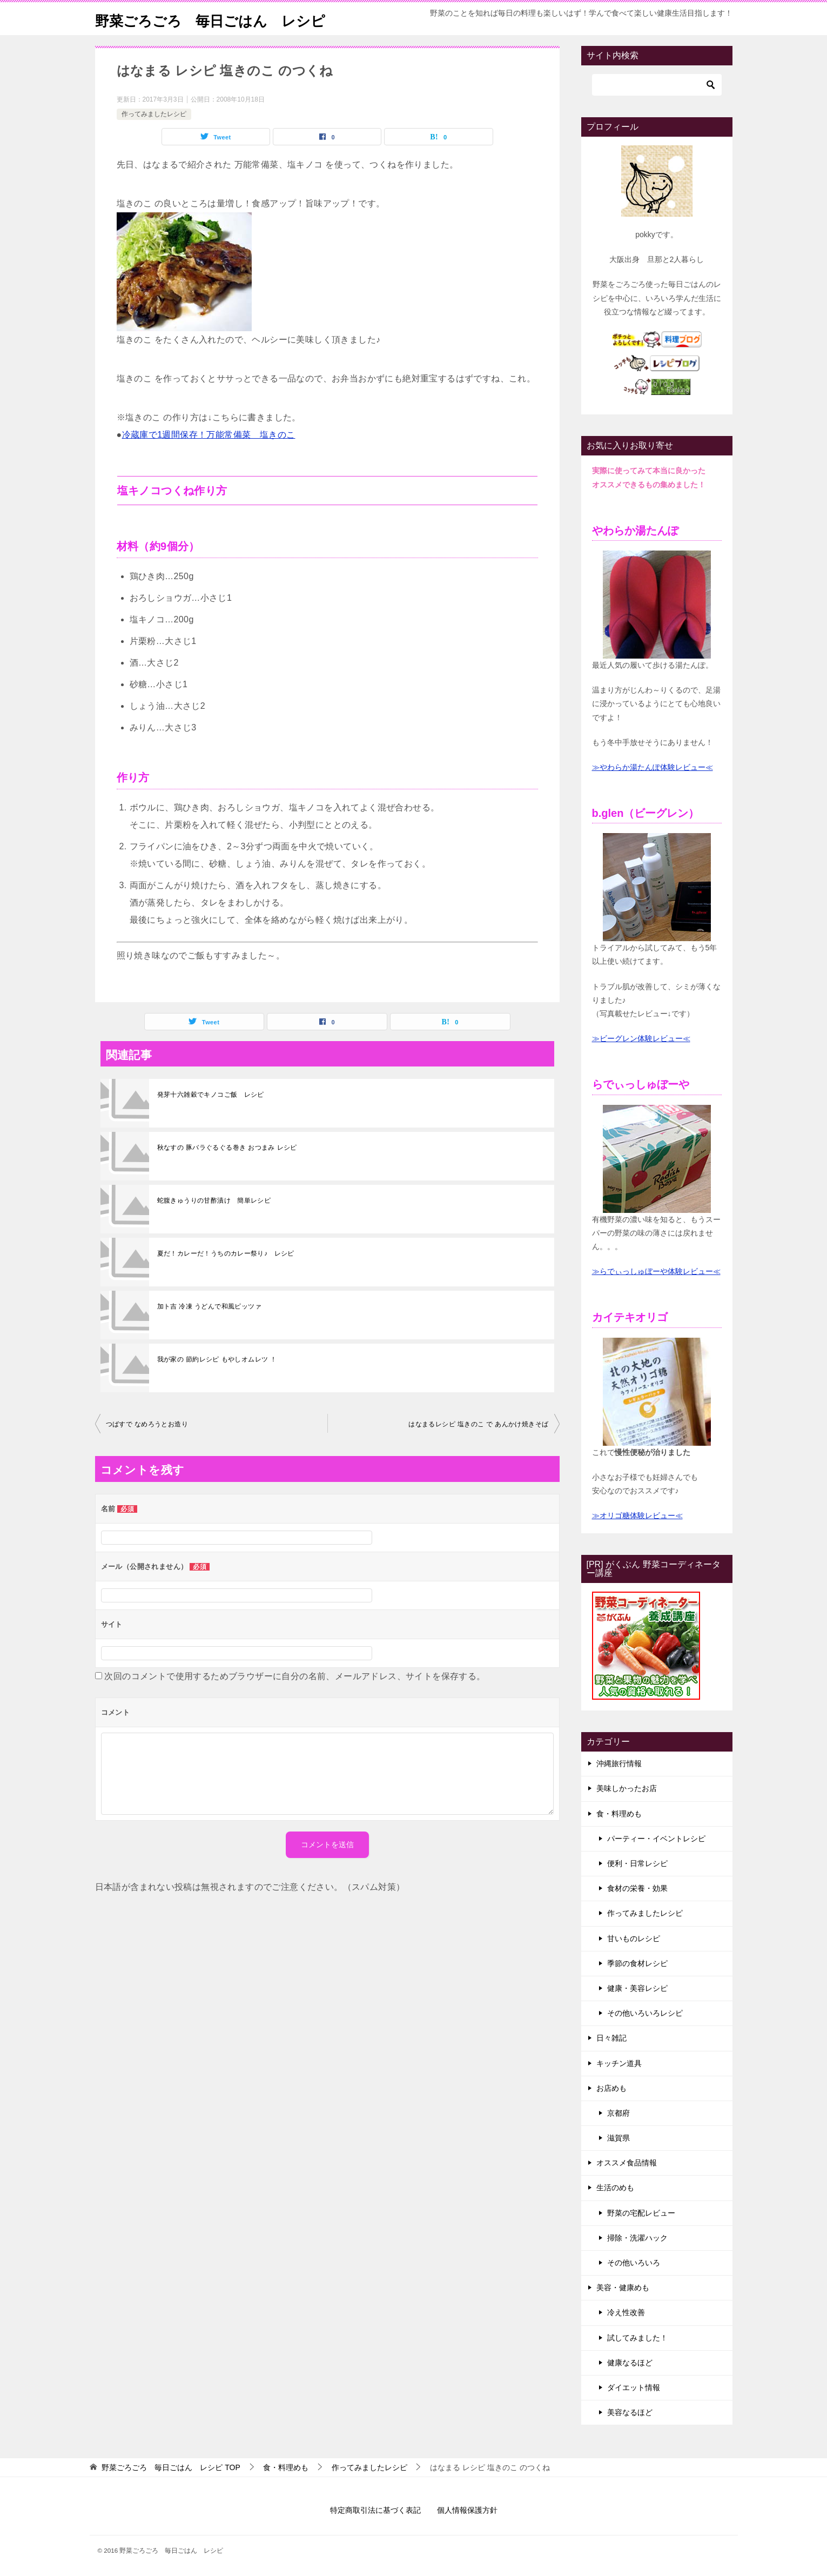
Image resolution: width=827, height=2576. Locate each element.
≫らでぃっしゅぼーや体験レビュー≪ (656, 1271)
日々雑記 (611, 2038)
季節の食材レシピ (637, 1963)
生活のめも (615, 2187)
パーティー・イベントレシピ (656, 1838)
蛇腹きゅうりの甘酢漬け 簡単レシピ (214, 1200)
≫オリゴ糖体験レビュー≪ (637, 1515)
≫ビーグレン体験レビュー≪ (641, 1038)
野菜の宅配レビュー (641, 2213)
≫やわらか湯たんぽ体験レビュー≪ (652, 767)
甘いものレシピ (633, 1938)
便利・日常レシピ (637, 1863)
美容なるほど (630, 2412)
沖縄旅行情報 (619, 1763)
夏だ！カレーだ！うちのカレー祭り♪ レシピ (225, 1253)
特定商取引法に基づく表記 (375, 2510)
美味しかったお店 (626, 1788)
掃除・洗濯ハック (637, 2237)
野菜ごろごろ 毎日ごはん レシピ (227, 18)
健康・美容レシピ (637, 1988)
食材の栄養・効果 (637, 1888)
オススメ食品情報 (626, 2162)
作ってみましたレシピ (154, 114)
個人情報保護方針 (467, 2510)
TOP (171, 2467)
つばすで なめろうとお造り (147, 1424)
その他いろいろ (633, 2262)
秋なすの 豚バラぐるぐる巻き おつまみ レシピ (227, 1147)
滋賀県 (618, 2138)
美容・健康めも (622, 2287)
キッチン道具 (619, 2063)
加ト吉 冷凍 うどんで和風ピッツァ (209, 1306)
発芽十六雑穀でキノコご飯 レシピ (210, 1094)
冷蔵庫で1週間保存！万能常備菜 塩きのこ (208, 434)
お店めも (611, 2088)
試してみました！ (637, 2337)
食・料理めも (619, 1813)
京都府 (618, 2113)
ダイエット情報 (633, 2387)
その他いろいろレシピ (645, 2013)
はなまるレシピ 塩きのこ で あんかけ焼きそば (478, 1424)
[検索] (657, 85)
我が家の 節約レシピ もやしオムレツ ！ (217, 1359)
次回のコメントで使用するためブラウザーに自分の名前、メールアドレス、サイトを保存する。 (294, 1676)
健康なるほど (630, 2362)
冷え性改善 (626, 2312)
